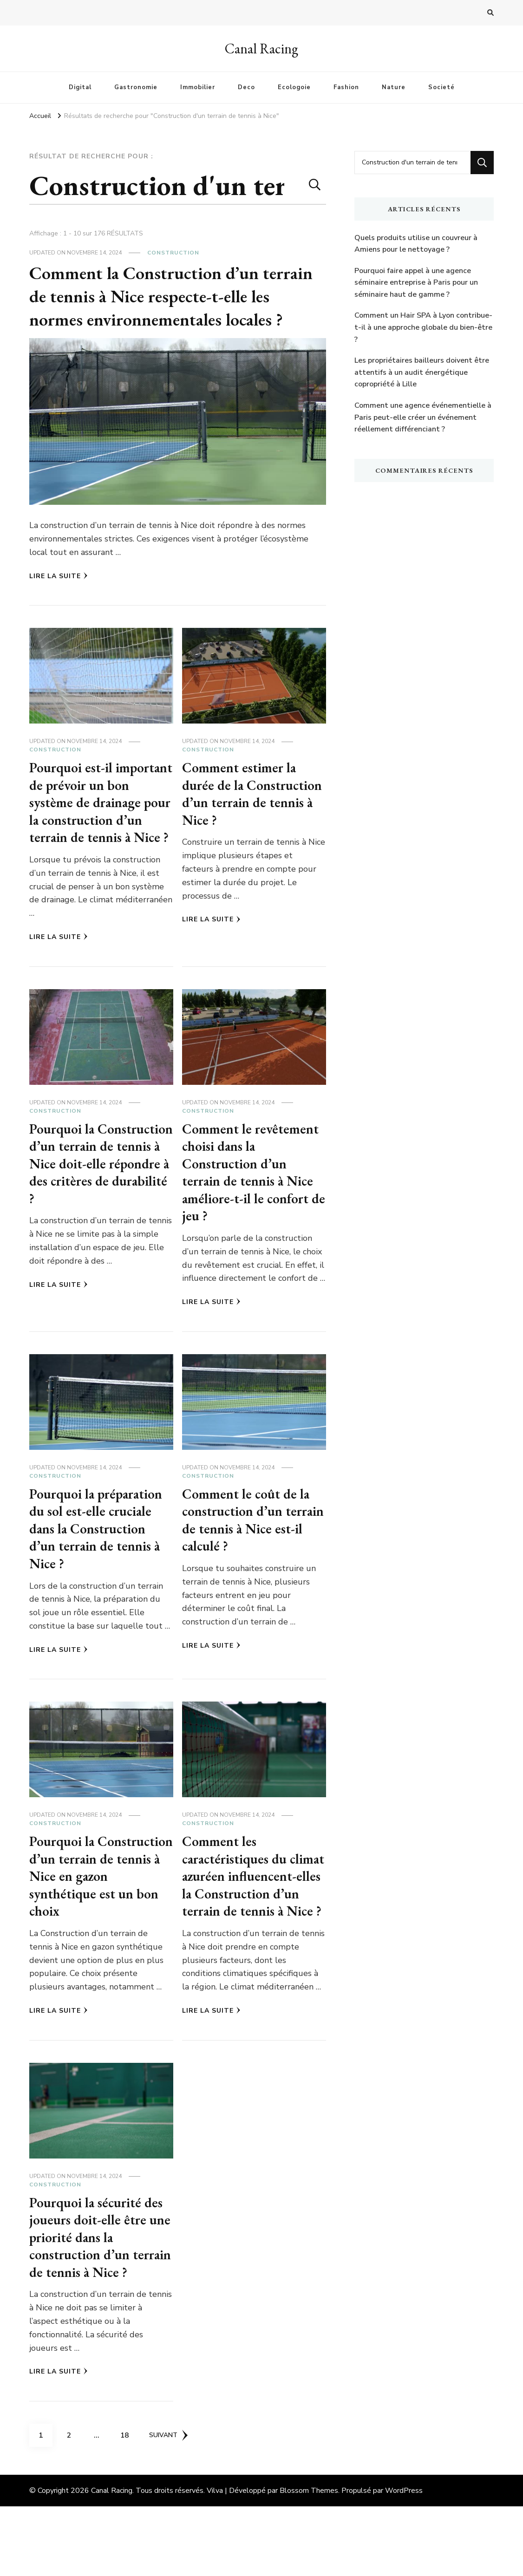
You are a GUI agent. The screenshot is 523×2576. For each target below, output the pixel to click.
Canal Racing (261, 48)
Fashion (346, 87)
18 (127, 2501)
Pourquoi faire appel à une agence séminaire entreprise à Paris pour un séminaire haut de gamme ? (416, 283)
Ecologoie (294, 87)
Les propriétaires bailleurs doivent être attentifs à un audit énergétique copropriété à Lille (421, 372)
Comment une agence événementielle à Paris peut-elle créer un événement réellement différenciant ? (422, 417)
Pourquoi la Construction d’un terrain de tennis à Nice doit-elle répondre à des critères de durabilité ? (97, 1181)
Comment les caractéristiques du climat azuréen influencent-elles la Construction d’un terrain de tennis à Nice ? (250, 1911)
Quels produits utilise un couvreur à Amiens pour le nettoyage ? (415, 244)
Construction (173, 252)
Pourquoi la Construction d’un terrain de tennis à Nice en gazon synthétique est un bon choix (100, 1893)
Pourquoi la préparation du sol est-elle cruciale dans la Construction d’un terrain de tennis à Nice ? (98, 1546)
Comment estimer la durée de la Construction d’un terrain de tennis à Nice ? (250, 802)
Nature (393, 87)
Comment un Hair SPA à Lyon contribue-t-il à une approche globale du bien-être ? (423, 327)
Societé (441, 87)
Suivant (169, 2505)
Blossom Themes (309, 2560)
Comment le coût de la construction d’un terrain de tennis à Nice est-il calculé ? (250, 1537)
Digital (80, 87)
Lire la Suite (58, 576)
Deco (246, 87)
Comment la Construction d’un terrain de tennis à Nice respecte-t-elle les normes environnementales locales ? (177, 296)
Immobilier (197, 87)
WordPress (404, 2560)
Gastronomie (135, 87)
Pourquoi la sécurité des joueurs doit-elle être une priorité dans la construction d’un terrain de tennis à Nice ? (97, 2298)
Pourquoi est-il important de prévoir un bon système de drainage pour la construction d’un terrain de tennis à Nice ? (99, 811)
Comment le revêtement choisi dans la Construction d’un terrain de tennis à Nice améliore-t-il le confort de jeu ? (252, 1189)
